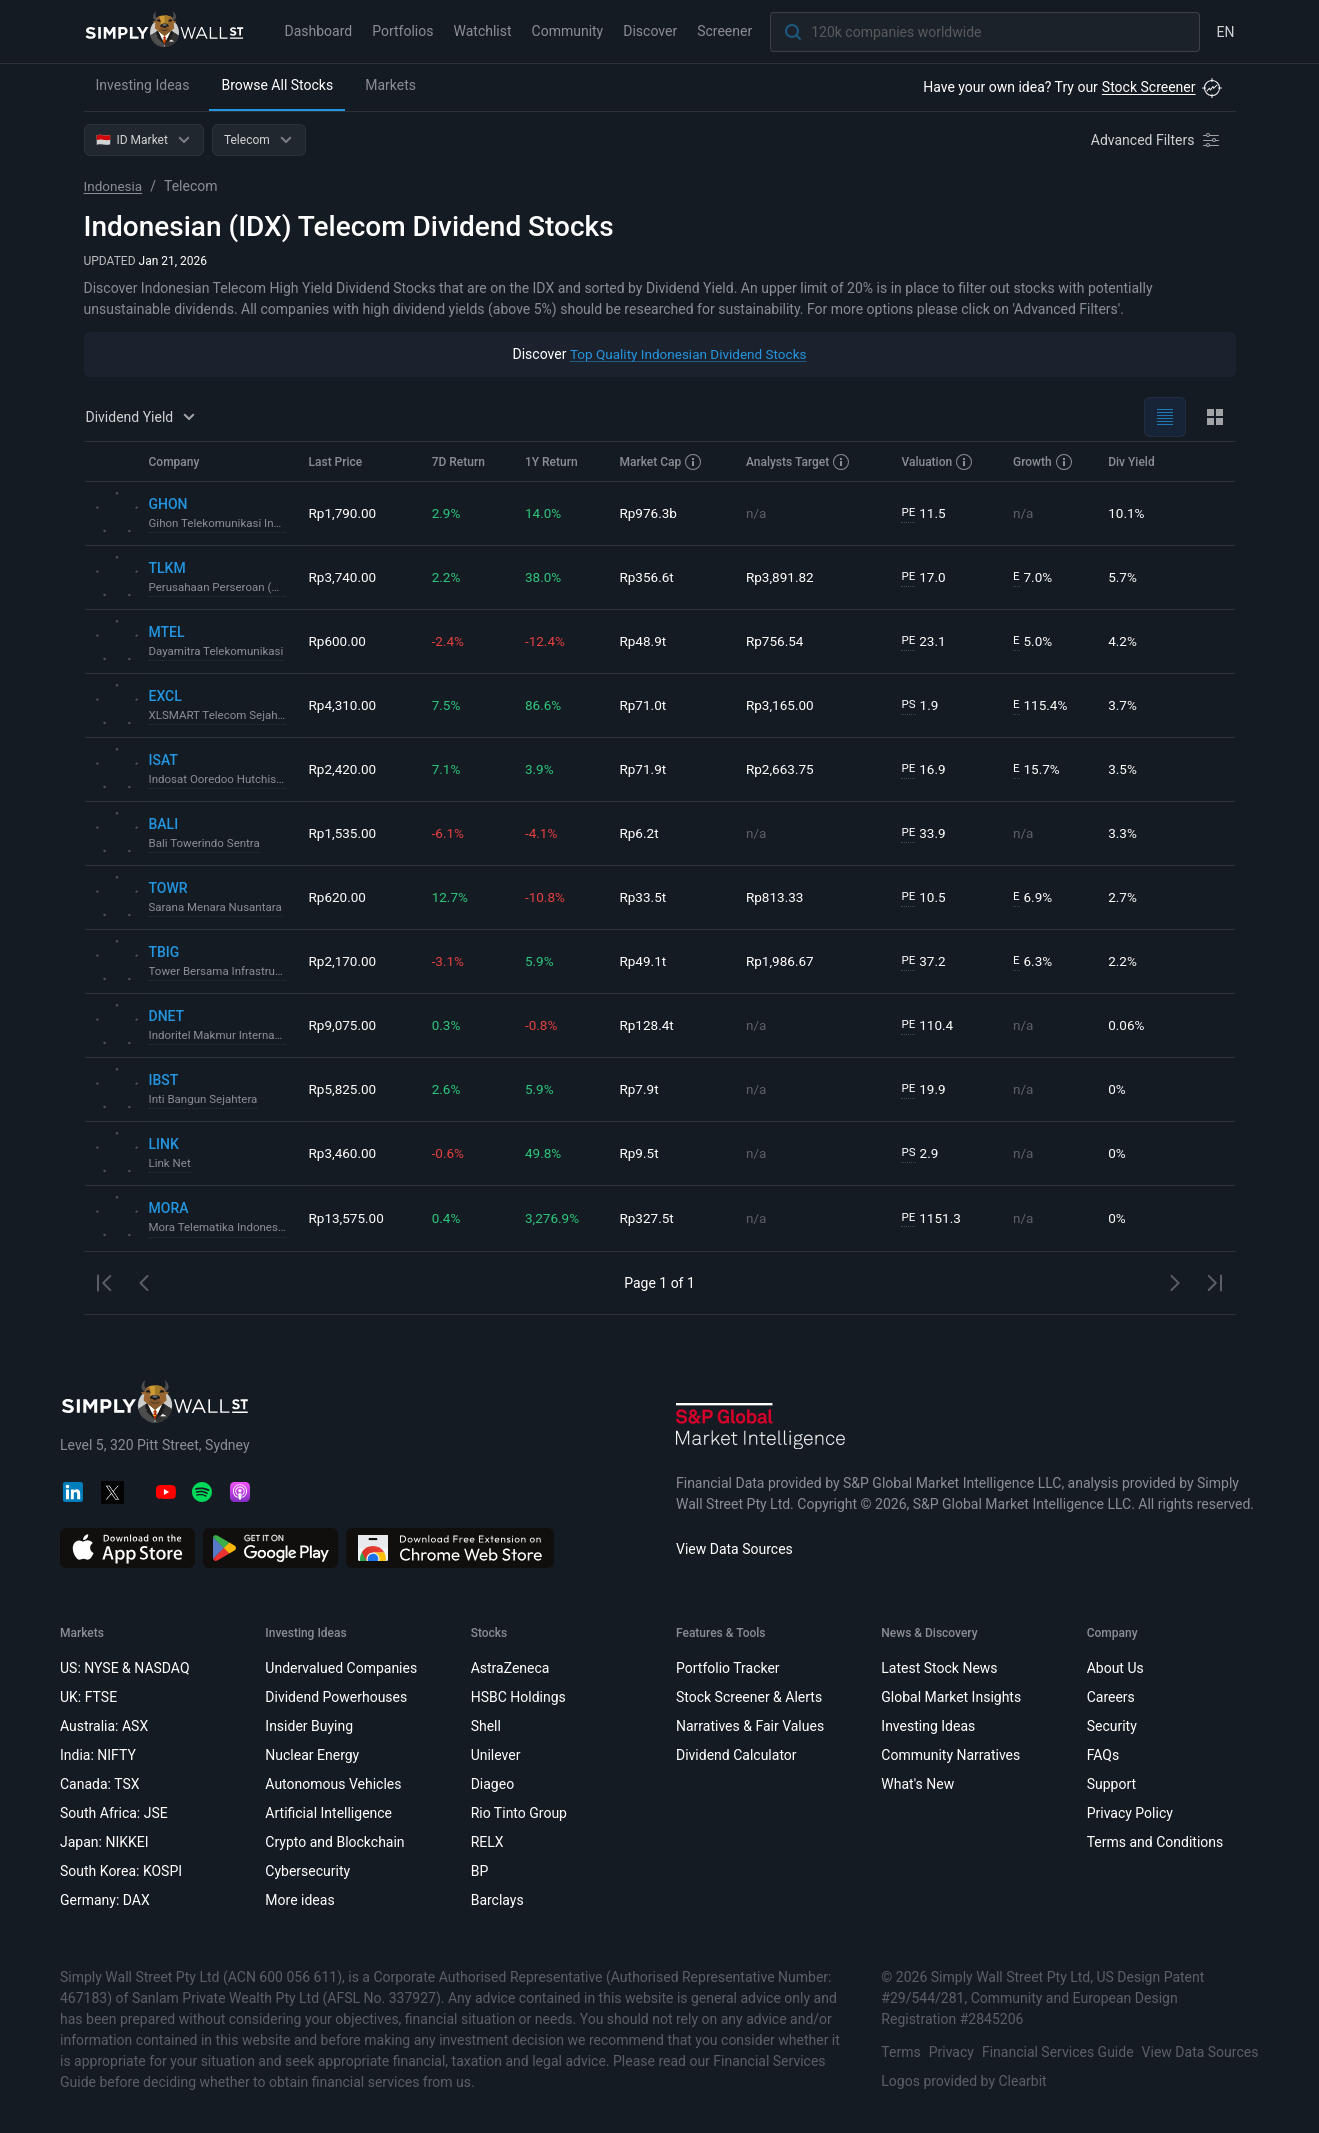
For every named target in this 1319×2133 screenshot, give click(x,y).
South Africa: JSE (114, 1813)
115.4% (1041, 705)
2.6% (449, 1089)
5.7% (1124, 577)
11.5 (925, 513)
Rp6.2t (643, 833)
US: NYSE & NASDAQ (125, 1668)
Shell (485, 1726)
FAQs (1102, 1755)
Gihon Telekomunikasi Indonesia (221, 524)
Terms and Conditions (1154, 1842)
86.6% (546, 705)
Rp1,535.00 (344, 833)
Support (1110, 1784)
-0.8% (544, 1025)
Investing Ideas (143, 85)
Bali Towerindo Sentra (207, 844)
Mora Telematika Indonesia (221, 1228)
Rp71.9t (647, 769)
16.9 (925, 769)
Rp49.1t (647, 961)
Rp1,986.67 (783, 961)
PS (909, 705)
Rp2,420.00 (344, 769)
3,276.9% (555, 1218)
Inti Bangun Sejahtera (205, 1100)
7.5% (449, 705)
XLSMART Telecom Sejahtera (221, 716)
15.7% (1037, 769)
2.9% (449, 513)
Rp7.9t (643, 1089)
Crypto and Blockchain (334, 1842)
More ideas (299, 1900)
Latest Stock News (939, 1668)
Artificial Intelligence (328, 1813)
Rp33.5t (647, 897)
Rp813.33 (778, 897)
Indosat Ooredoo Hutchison (221, 780)
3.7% (1124, 705)
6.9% (1033, 897)
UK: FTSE (88, 1697)
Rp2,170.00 (344, 961)
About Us (1114, 1668)
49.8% (546, 1153)
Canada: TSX (100, 1784)
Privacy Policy (1129, 1813)
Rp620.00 (339, 897)
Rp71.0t (647, 705)
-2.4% (451, 641)
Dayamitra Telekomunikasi (219, 652)
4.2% (1124, 641)
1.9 (921, 705)
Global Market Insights (951, 1697)
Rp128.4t (651, 1025)
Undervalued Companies (341, 1668)
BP (479, 1871)
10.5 (925, 897)
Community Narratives (950, 1755)
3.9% (542, 769)
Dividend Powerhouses (336, 1697)
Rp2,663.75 (783, 769)
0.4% (449, 1218)
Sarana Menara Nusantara (218, 908)
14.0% (546, 513)
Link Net (171, 1164)
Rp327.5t (651, 1218)
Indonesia (114, 186)
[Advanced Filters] (1157, 140)
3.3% (1124, 833)
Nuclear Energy (312, 1755)
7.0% (1033, 577)
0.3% (449, 1025)
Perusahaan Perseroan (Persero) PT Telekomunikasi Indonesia (221, 588)
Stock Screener (1149, 87)
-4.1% (544, 833)
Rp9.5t (643, 1153)
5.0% (1033, 641)
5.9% (542, 961)
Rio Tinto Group (518, 1813)
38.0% (546, 577)
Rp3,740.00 (344, 577)
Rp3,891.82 (783, 577)
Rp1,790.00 (344, 513)
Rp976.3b (653, 513)
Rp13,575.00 (348, 1218)
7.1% (449, 769)
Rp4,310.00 (344, 705)
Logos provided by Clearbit (963, 2081)
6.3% (1033, 961)
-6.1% (451, 833)
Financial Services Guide (1057, 2052)
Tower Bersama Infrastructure (221, 972)
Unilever (495, 1755)
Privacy (950, 2052)
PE (909, 513)
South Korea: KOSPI (121, 1871)
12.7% (453, 897)
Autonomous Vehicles (333, 1784)
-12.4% (547, 641)
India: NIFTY (98, 1755)
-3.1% (451, 961)
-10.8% (547, 897)
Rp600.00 (339, 641)
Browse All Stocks (277, 85)
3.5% (1124, 769)
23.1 (925, 641)
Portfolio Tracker (727, 1668)
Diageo (491, 1784)
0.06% (1128, 1025)
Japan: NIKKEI (104, 1842)
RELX (486, 1842)
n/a (758, 513)
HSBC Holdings (517, 1697)
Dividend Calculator (735, 1755)
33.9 (925, 833)
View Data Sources (734, 1549)
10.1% (1128, 513)
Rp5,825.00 (344, 1089)
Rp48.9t (647, 641)
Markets (390, 85)
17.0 (925, 577)
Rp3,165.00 (783, 705)
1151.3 (932, 1218)
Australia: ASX (104, 1726)
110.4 (929, 1025)
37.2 (925, 961)
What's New (917, 1784)
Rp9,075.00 (344, 1025)
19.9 (925, 1089)
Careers (1110, 1697)
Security (1111, 1726)
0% (1118, 1089)
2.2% (449, 577)
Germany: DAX (105, 1900)
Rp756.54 (778, 641)
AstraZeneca (509, 1668)
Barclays (496, 1900)
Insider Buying (309, 1726)
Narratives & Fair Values (749, 1726)
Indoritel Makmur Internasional (221, 1036)
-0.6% (451, 1153)
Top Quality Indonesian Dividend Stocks (688, 354)
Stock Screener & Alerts (748, 1697)
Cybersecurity (307, 1871)
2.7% (1124, 897)
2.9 (921, 1153)
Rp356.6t (651, 577)
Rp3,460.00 (344, 1153)
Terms (900, 2052)
